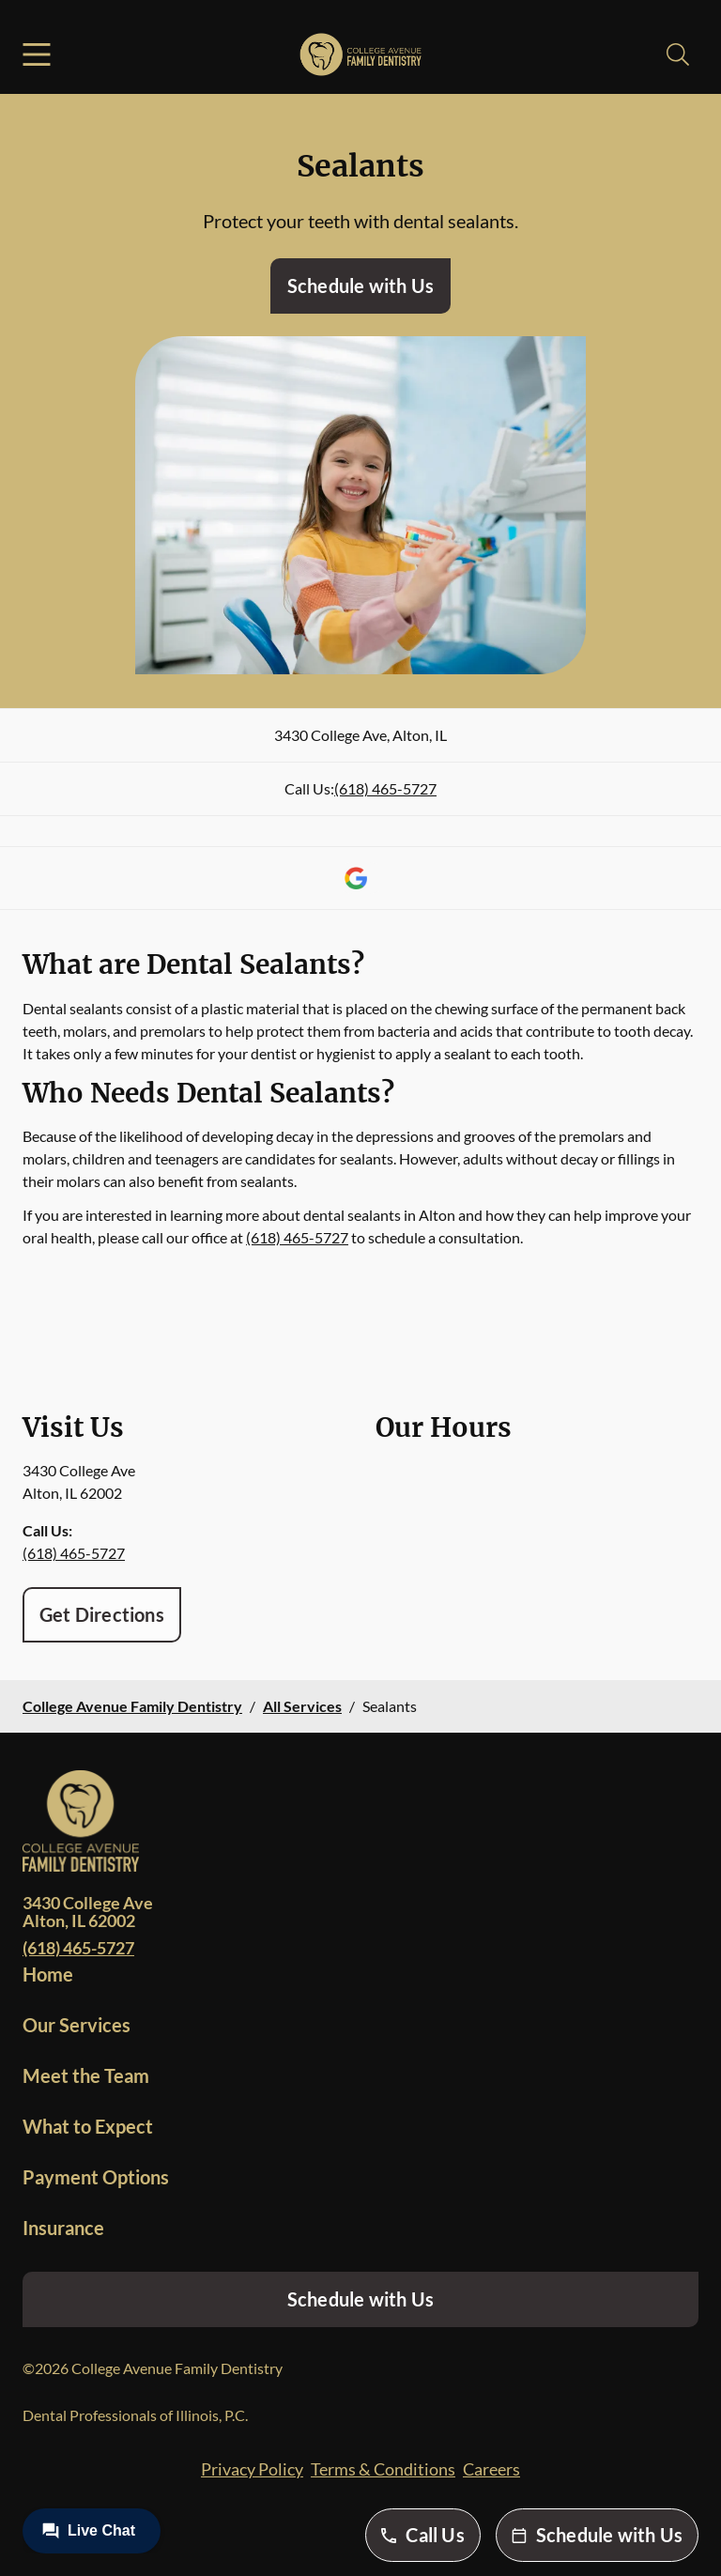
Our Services (76, 2024)
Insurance (63, 2227)
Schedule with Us (360, 285)
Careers (491, 2469)
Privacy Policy (252, 2469)
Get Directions (101, 1614)
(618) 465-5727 (385, 788)
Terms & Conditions (383, 2469)
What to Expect (88, 2126)
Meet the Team (86, 2075)
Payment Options (96, 2177)
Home (48, 1974)
